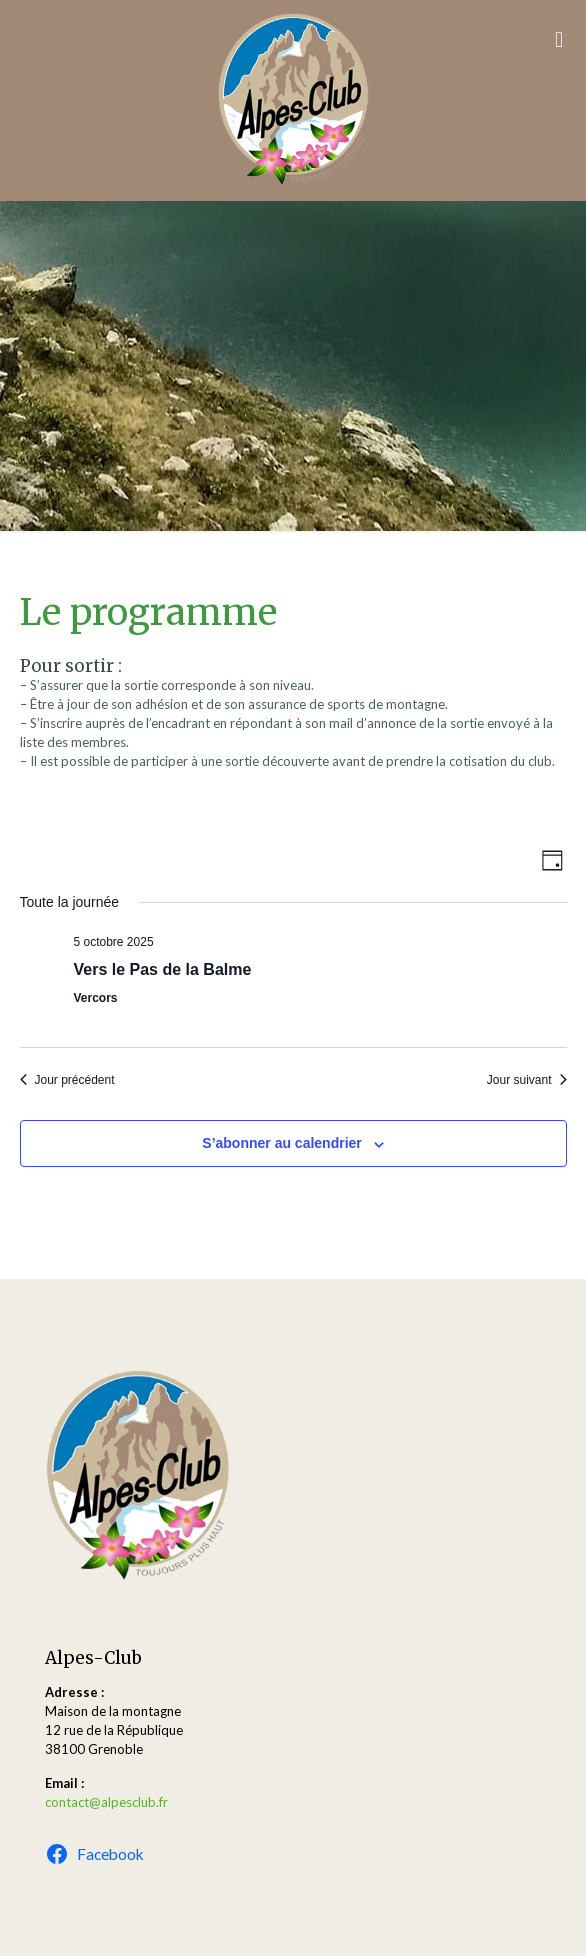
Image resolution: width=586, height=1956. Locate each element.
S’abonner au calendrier (282, 1143)
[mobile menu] (559, 40)
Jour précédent (67, 1080)
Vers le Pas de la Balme (163, 969)
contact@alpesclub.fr (106, 1802)
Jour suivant (527, 1080)
